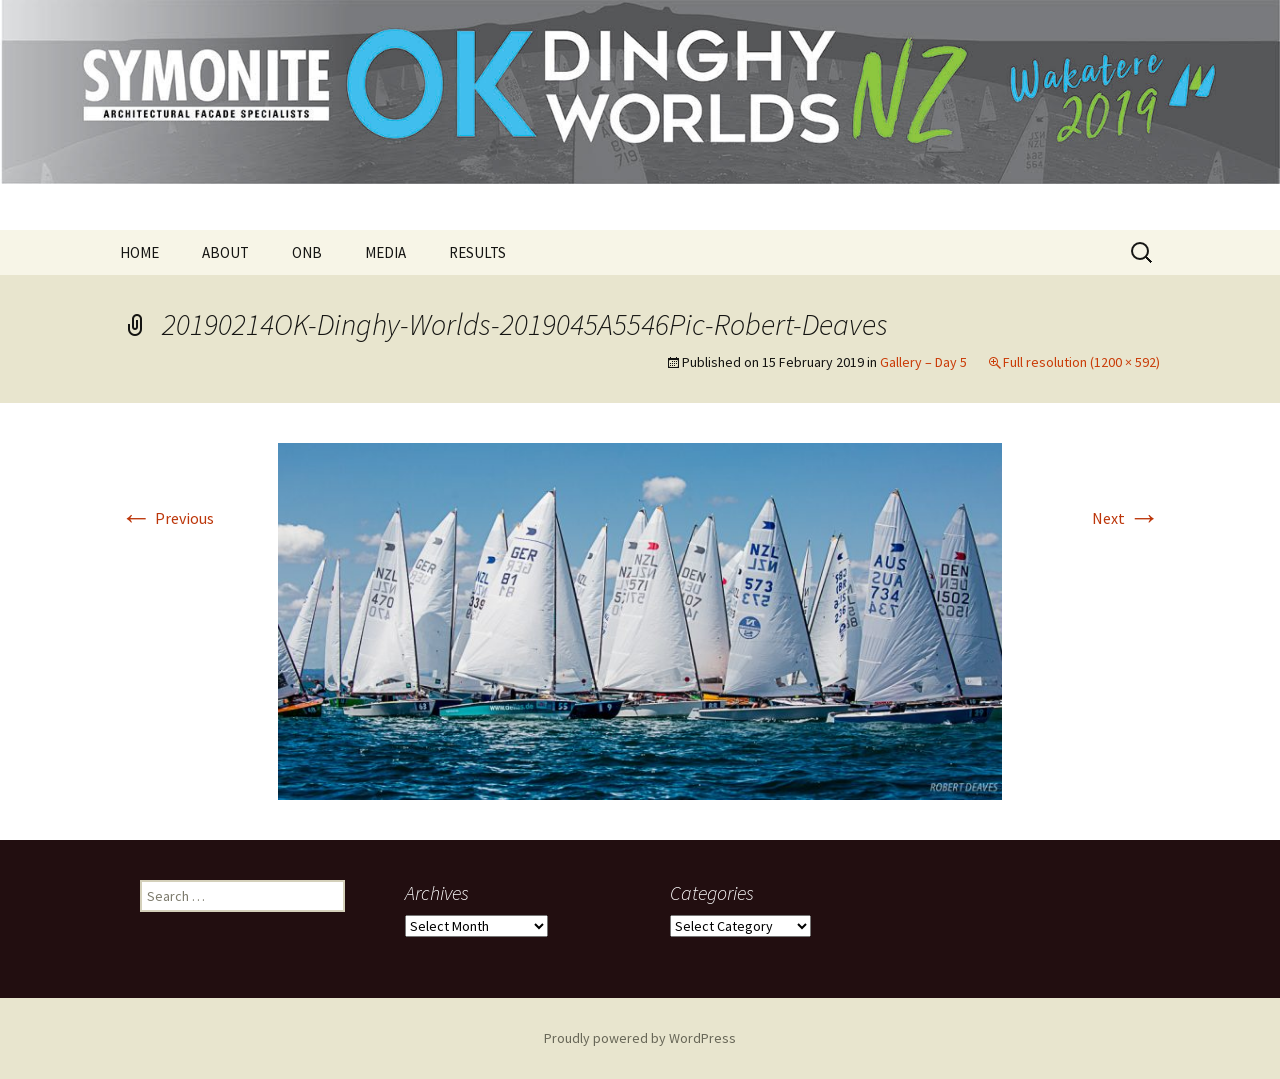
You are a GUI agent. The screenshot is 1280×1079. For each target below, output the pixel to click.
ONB (307, 252)
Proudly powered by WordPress (640, 1038)
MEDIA (385, 252)
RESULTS (477, 252)
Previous (167, 518)
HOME (139, 252)
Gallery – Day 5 (923, 362)
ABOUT (225, 252)
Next (1126, 518)
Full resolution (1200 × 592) (1081, 362)
